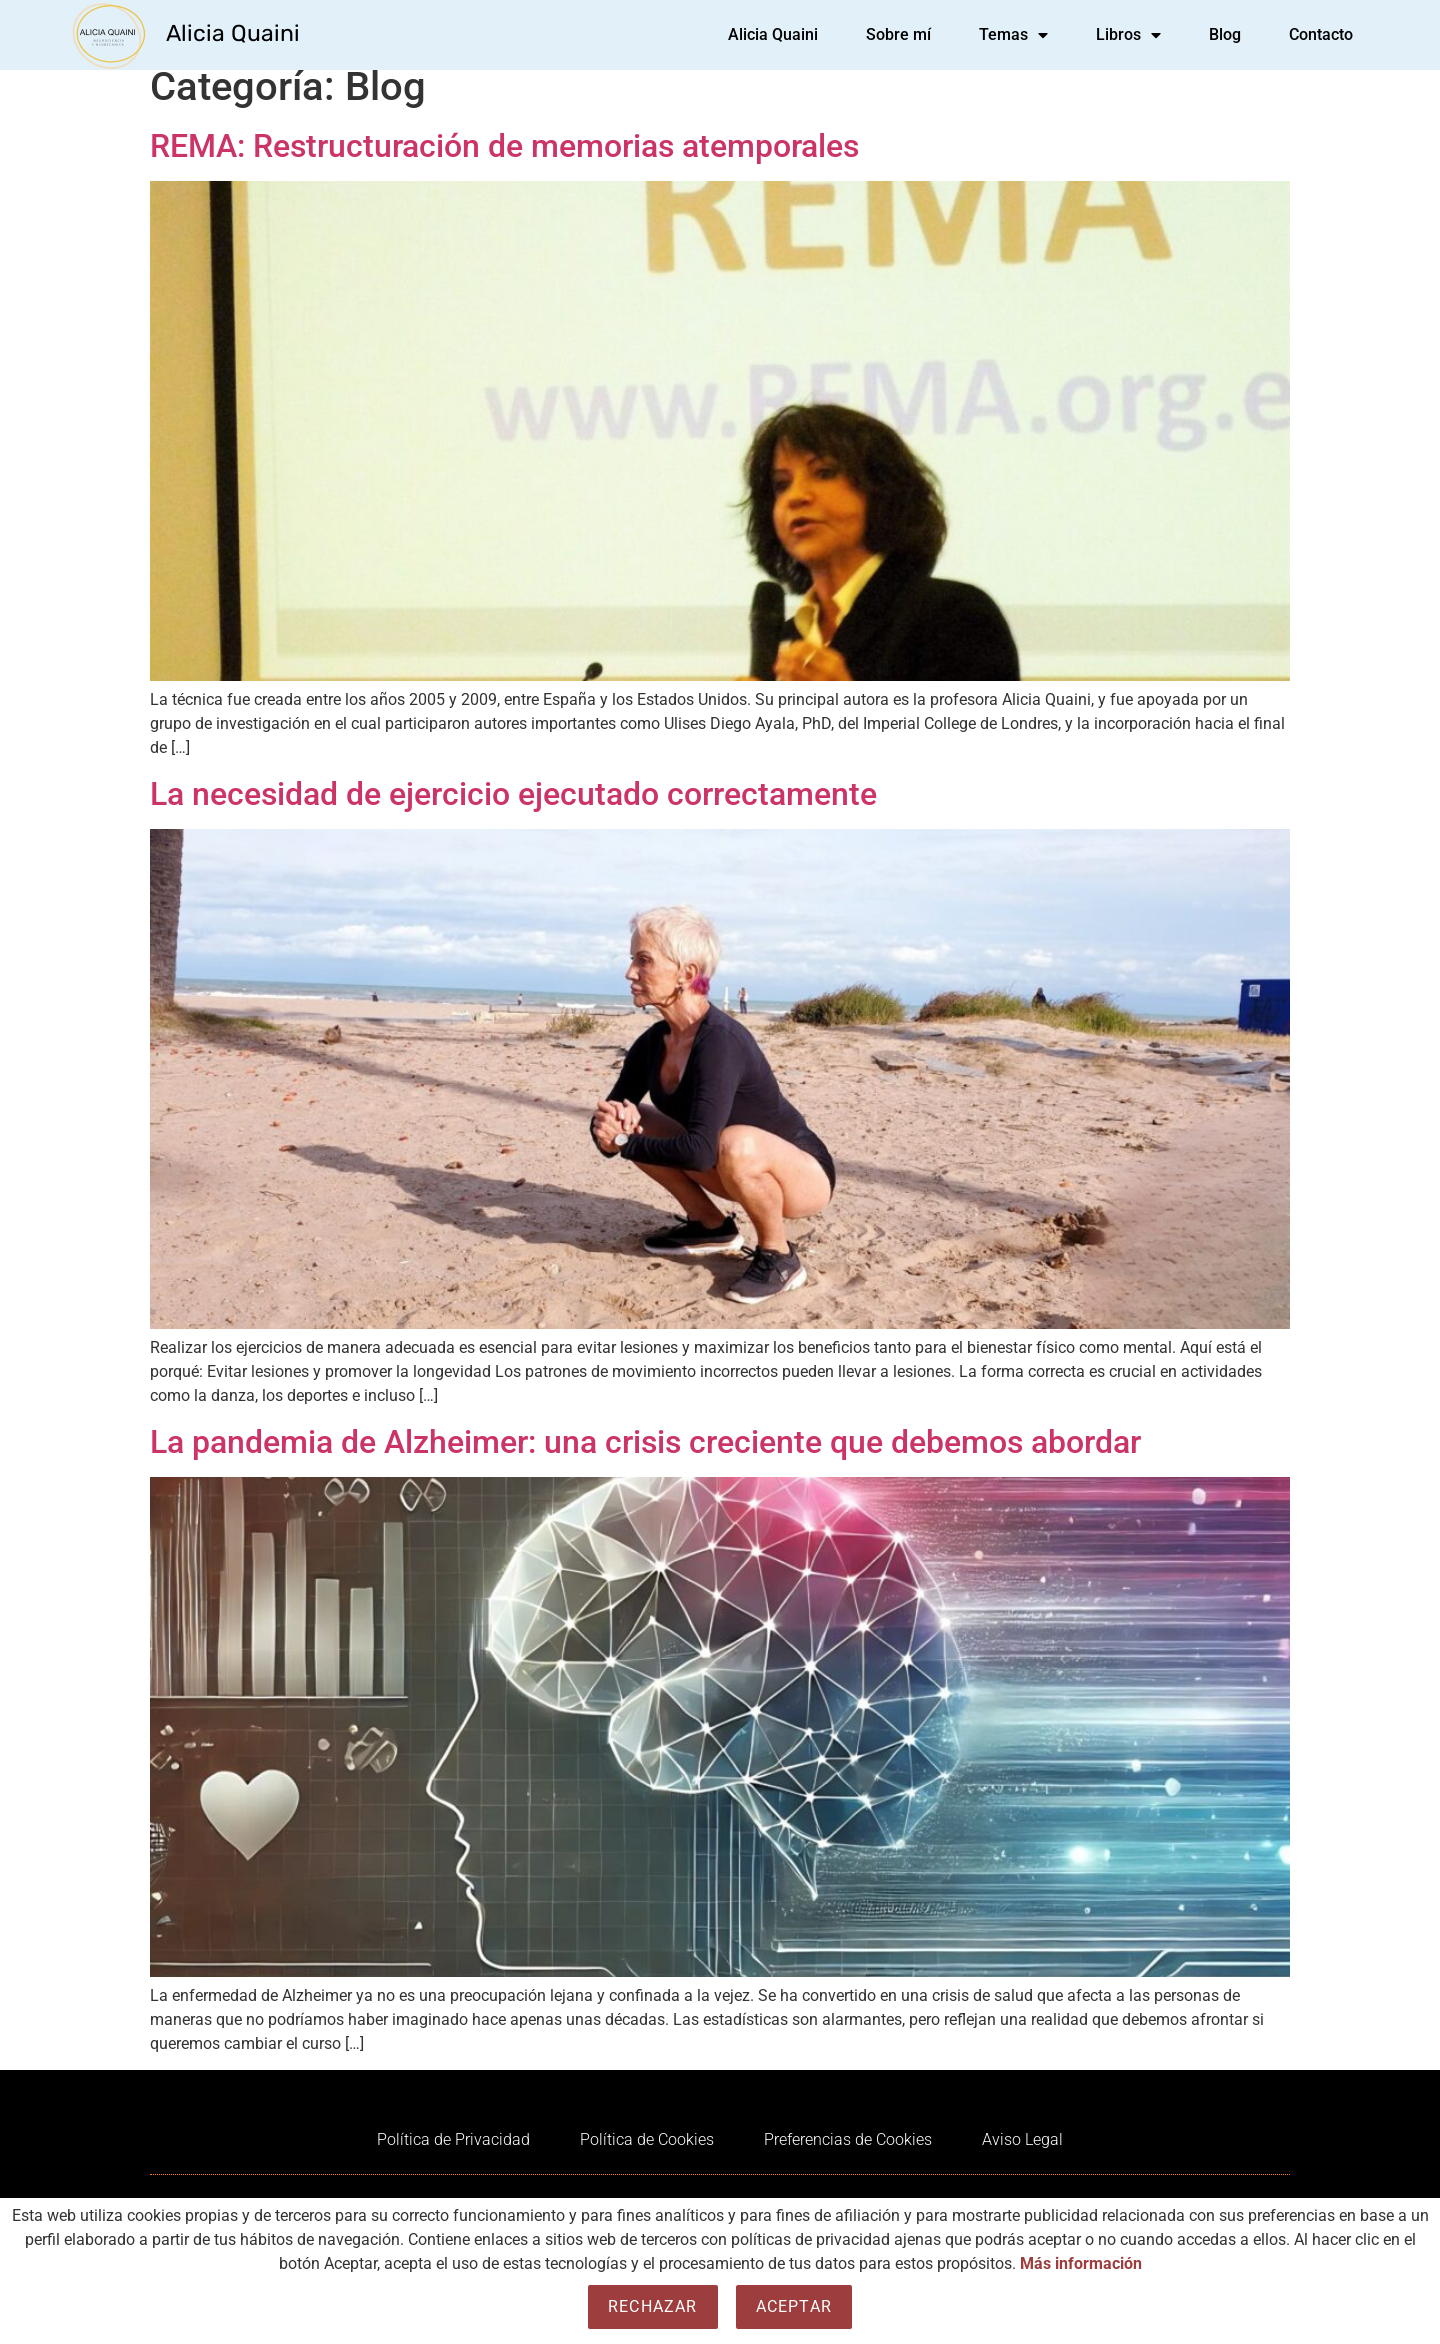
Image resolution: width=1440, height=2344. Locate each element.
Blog (1225, 34)
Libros (1128, 35)
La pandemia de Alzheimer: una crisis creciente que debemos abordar (645, 1457)
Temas (1013, 35)
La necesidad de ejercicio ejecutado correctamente (513, 809)
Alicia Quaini (233, 33)
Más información (1081, 2263)
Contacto (1321, 34)
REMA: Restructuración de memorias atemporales (504, 161)
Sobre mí (898, 34)
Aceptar (794, 2306)
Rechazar (653, 2306)
